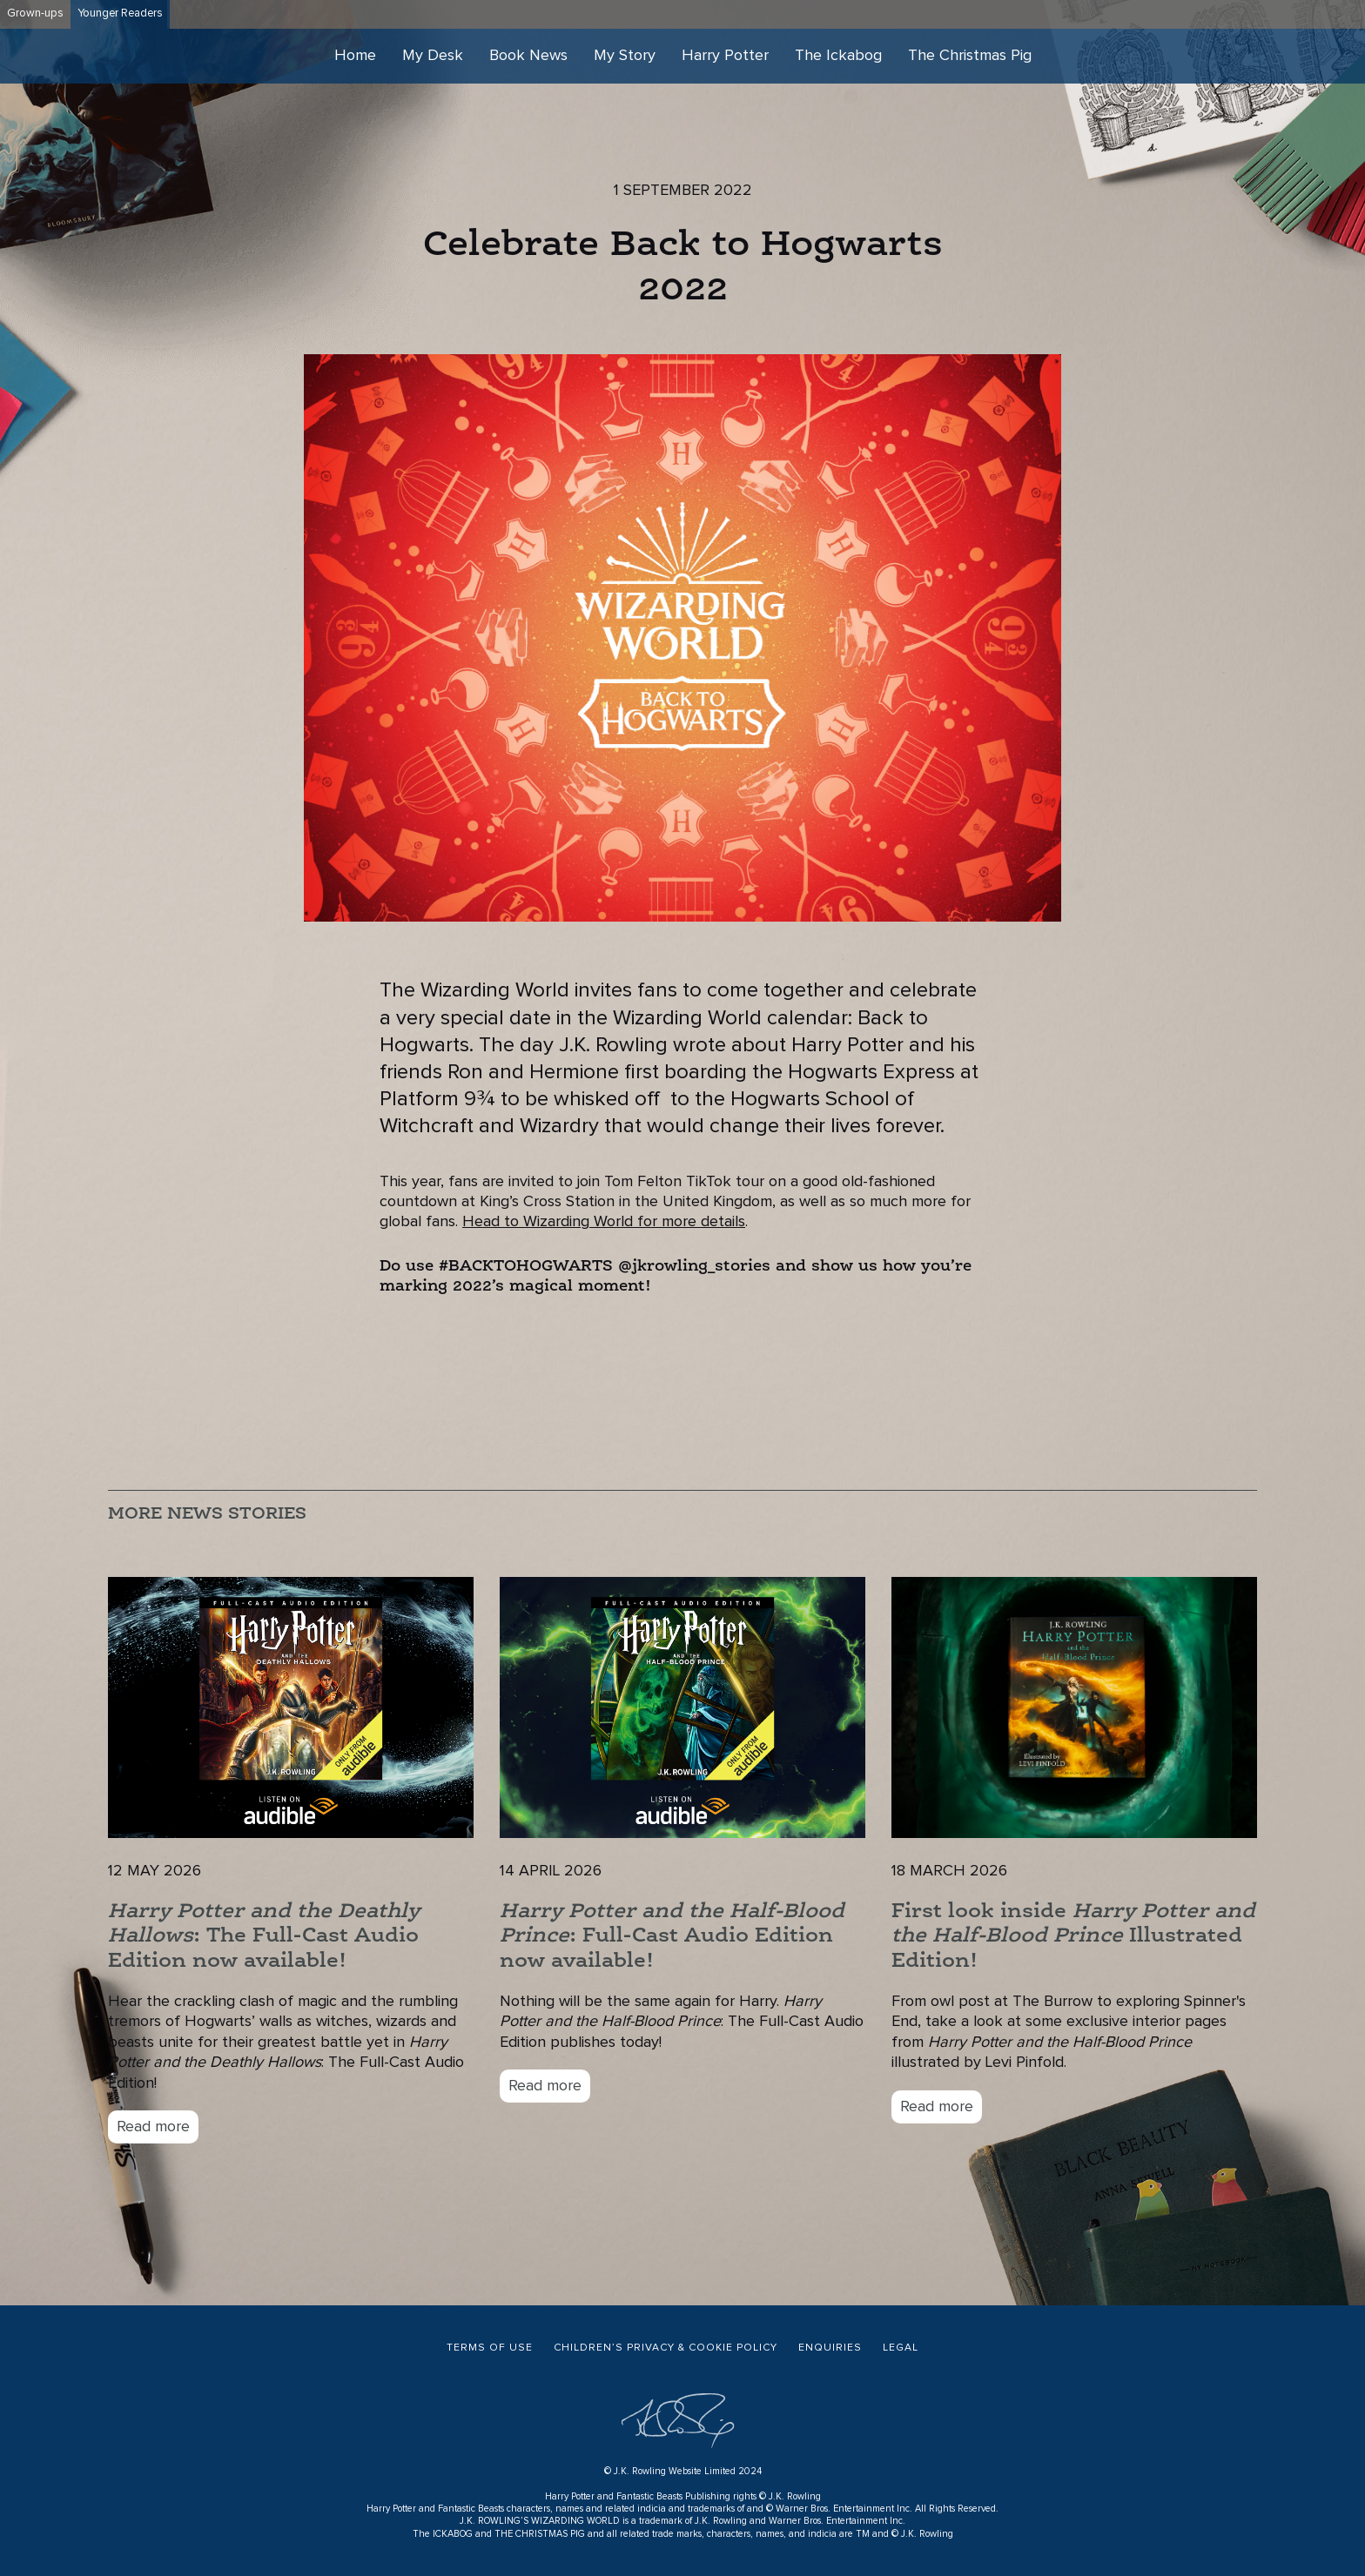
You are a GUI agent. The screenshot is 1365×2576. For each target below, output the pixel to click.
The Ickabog (838, 56)
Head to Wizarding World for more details (603, 1222)
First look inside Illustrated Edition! (1073, 1937)
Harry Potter (725, 56)
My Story (625, 56)
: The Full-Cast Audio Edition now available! (264, 1937)
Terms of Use (490, 2348)
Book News (528, 56)
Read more (153, 2127)
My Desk (432, 56)
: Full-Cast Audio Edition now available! (672, 1937)
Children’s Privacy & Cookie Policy (665, 2348)
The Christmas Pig (970, 56)
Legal (900, 2348)
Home (355, 56)
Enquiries (830, 2348)
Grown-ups (35, 13)
